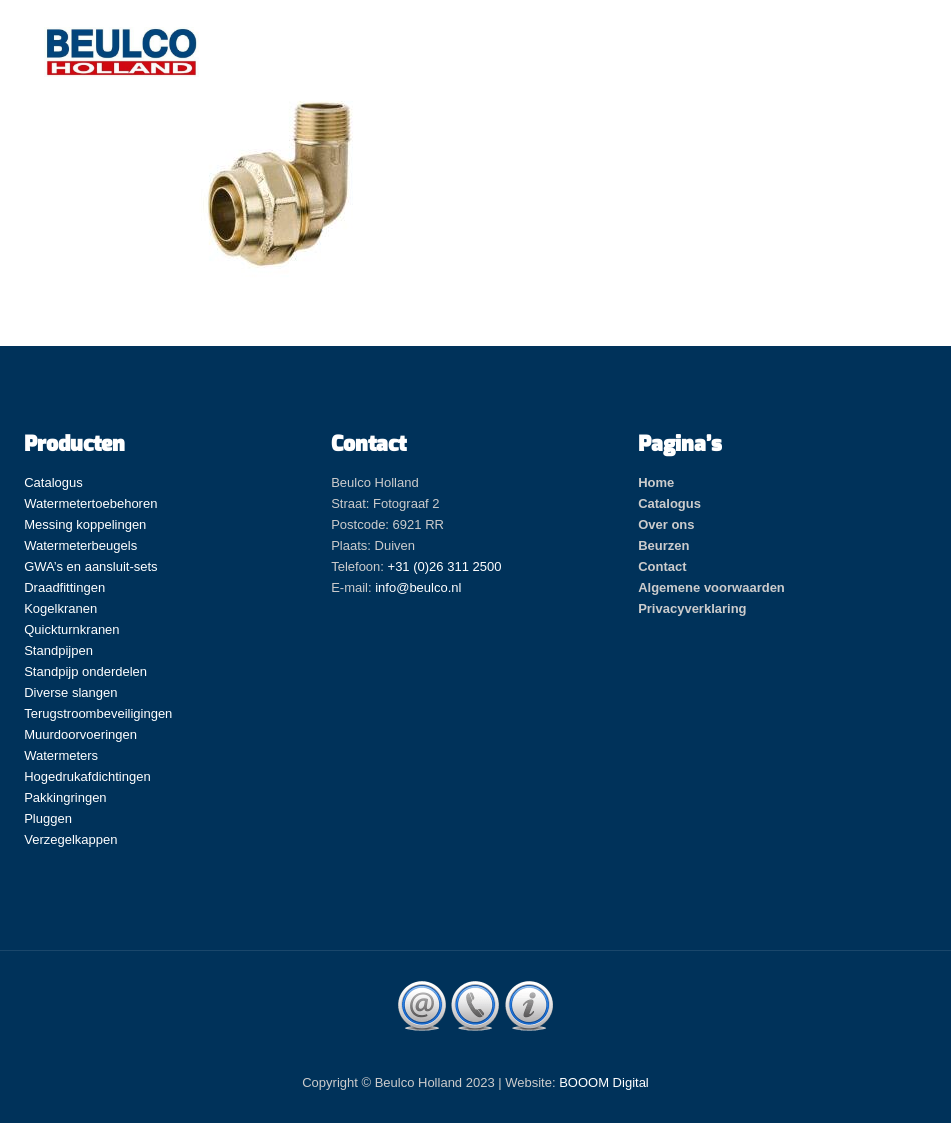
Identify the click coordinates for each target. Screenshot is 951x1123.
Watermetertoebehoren (90, 503)
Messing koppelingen (85, 524)
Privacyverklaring (692, 608)
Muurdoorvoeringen (80, 734)
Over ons (666, 524)
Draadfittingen (64, 587)
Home (656, 482)
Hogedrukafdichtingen (87, 776)
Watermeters (61, 755)
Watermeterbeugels (80, 545)
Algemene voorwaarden (711, 587)
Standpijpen (58, 650)
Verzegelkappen (70, 839)
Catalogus (53, 482)
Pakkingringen (65, 797)
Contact (662, 566)
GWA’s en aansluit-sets (90, 566)
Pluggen (48, 818)
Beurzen (663, 545)
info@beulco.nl (418, 587)
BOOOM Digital (604, 1082)
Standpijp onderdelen (85, 671)
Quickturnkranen (71, 629)
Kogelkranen (60, 608)
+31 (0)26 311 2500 (445, 566)
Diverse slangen (70, 692)
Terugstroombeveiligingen (98, 713)
